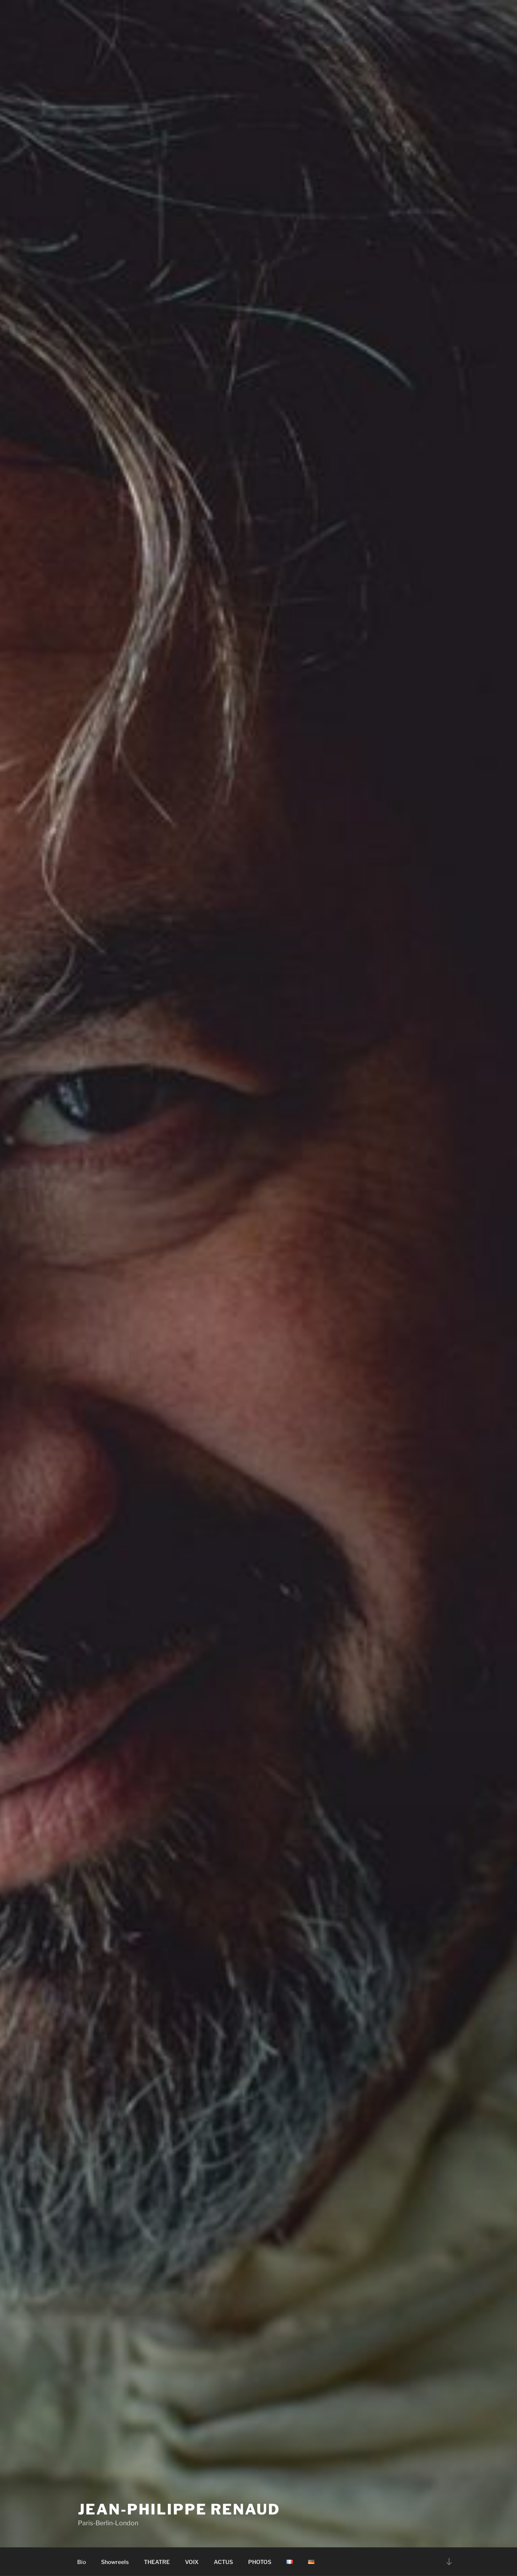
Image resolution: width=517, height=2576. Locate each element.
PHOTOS (259, 2561)
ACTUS (223, 2561)
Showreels (115, 2561)
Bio (81, 2561)
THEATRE (157, 2561)
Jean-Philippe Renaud (179, 2509)
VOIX (192, 2561)
